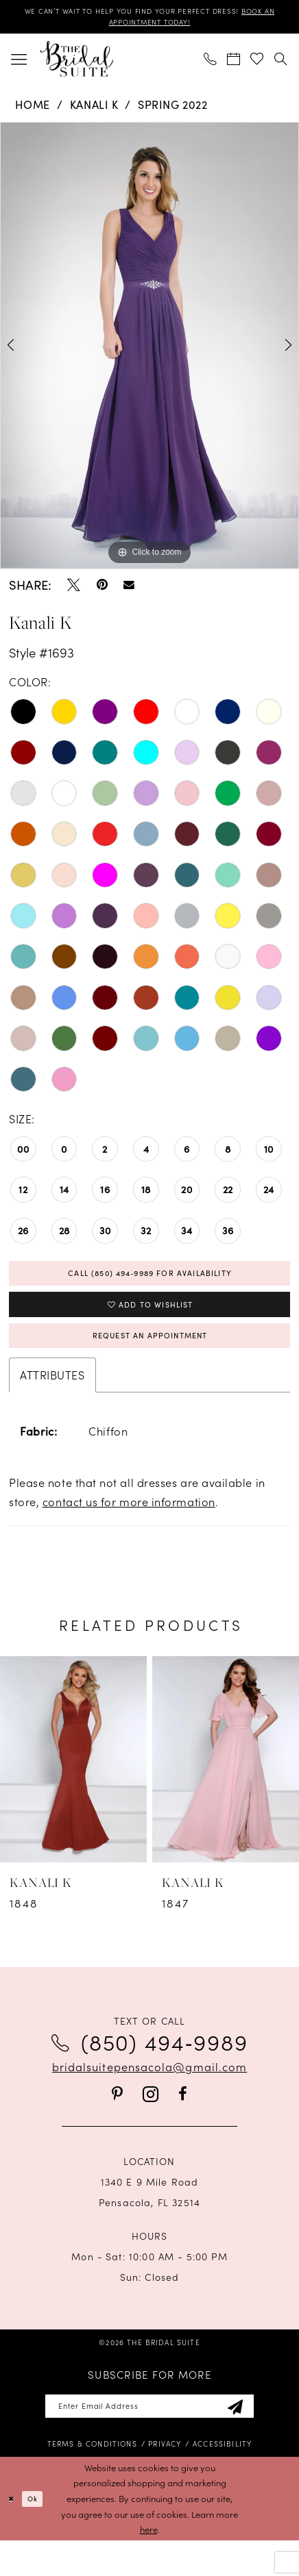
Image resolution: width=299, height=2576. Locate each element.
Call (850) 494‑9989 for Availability (150, 1281)
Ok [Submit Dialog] (40, 2533)
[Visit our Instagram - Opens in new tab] (150, 2124)
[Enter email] (149, 2439)
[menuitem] (19, 65)
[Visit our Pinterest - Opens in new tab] (117, 2123)
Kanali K (94, 110)
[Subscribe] (260, 2439)
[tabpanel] (149, 352)
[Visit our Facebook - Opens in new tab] (182, 2123)
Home (32, 110)
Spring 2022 (172, 110)
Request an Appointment (150, 1361)
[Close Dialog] (13, 2534)
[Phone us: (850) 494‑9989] (210, 65)
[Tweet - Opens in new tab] (73, 591)
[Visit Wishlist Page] (257, 65)
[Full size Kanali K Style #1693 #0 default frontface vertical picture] (149, 352)
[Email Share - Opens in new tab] (128, 591)
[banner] (76, 64)
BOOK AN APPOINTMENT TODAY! (150, 26)
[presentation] (73, 1789)
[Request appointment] (234, 65)
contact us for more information (129, 1531)
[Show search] (281, 65)
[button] (19, 65)
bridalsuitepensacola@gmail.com (149, 2095)
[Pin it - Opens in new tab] (102, 591)
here (149, 2564)
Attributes (52, 1404)
